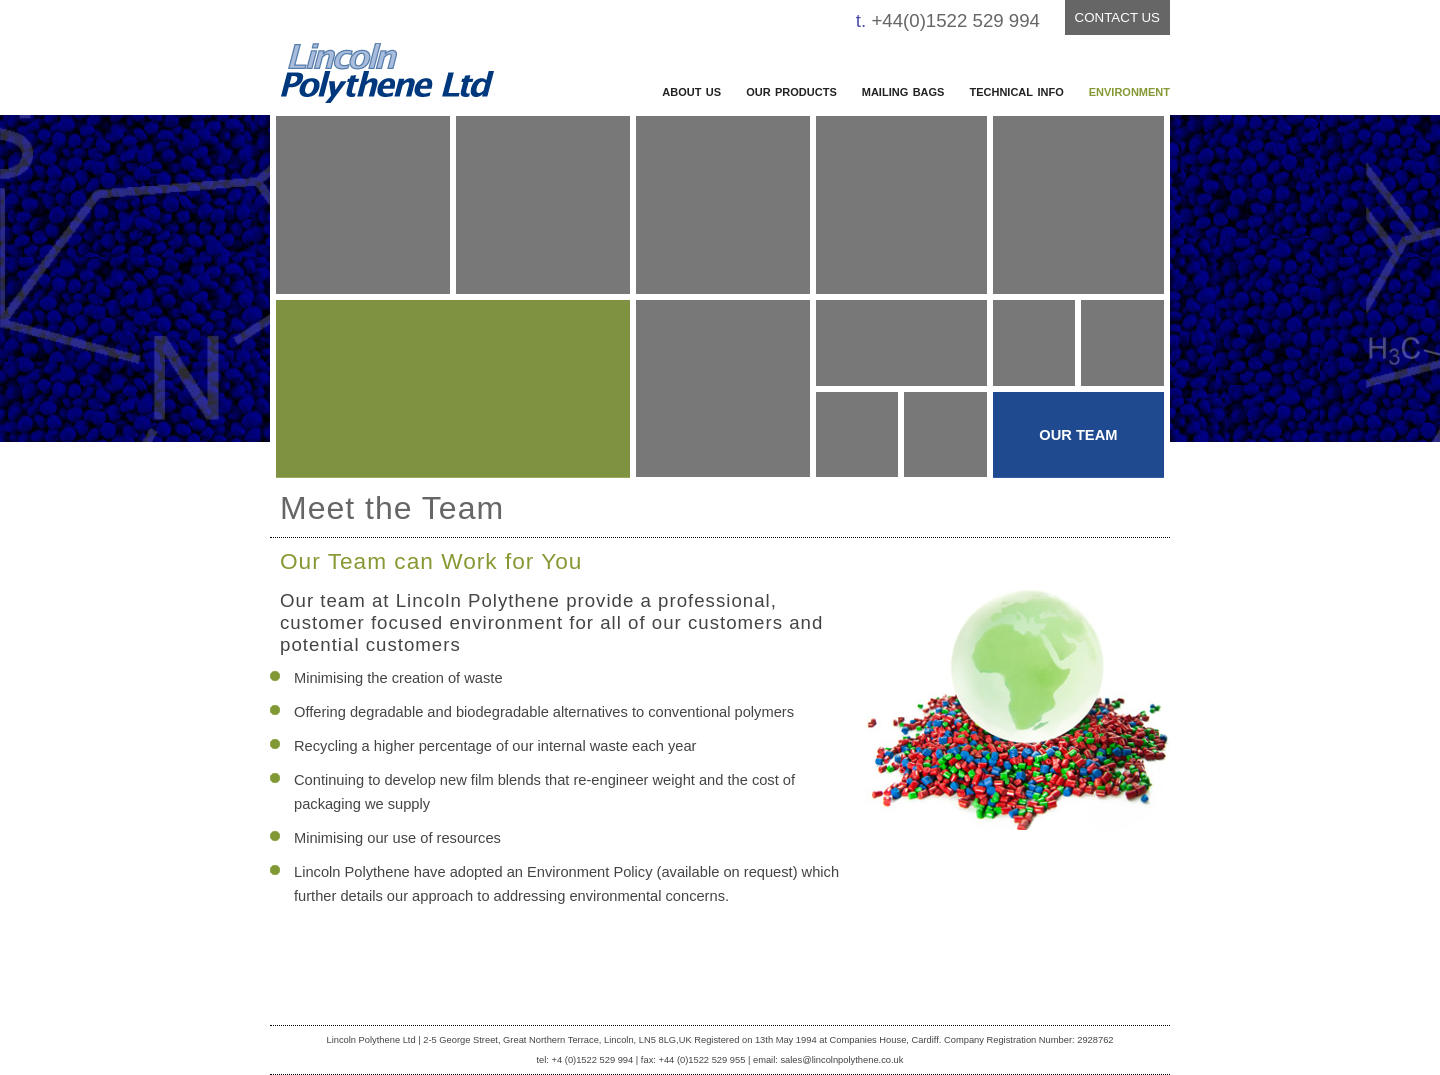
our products (791, 90)
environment (1129, 90)
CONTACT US (1117, 17)
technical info (1016, 90)
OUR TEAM (1078, 435)
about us (691, 90)
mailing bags (903, 90)
